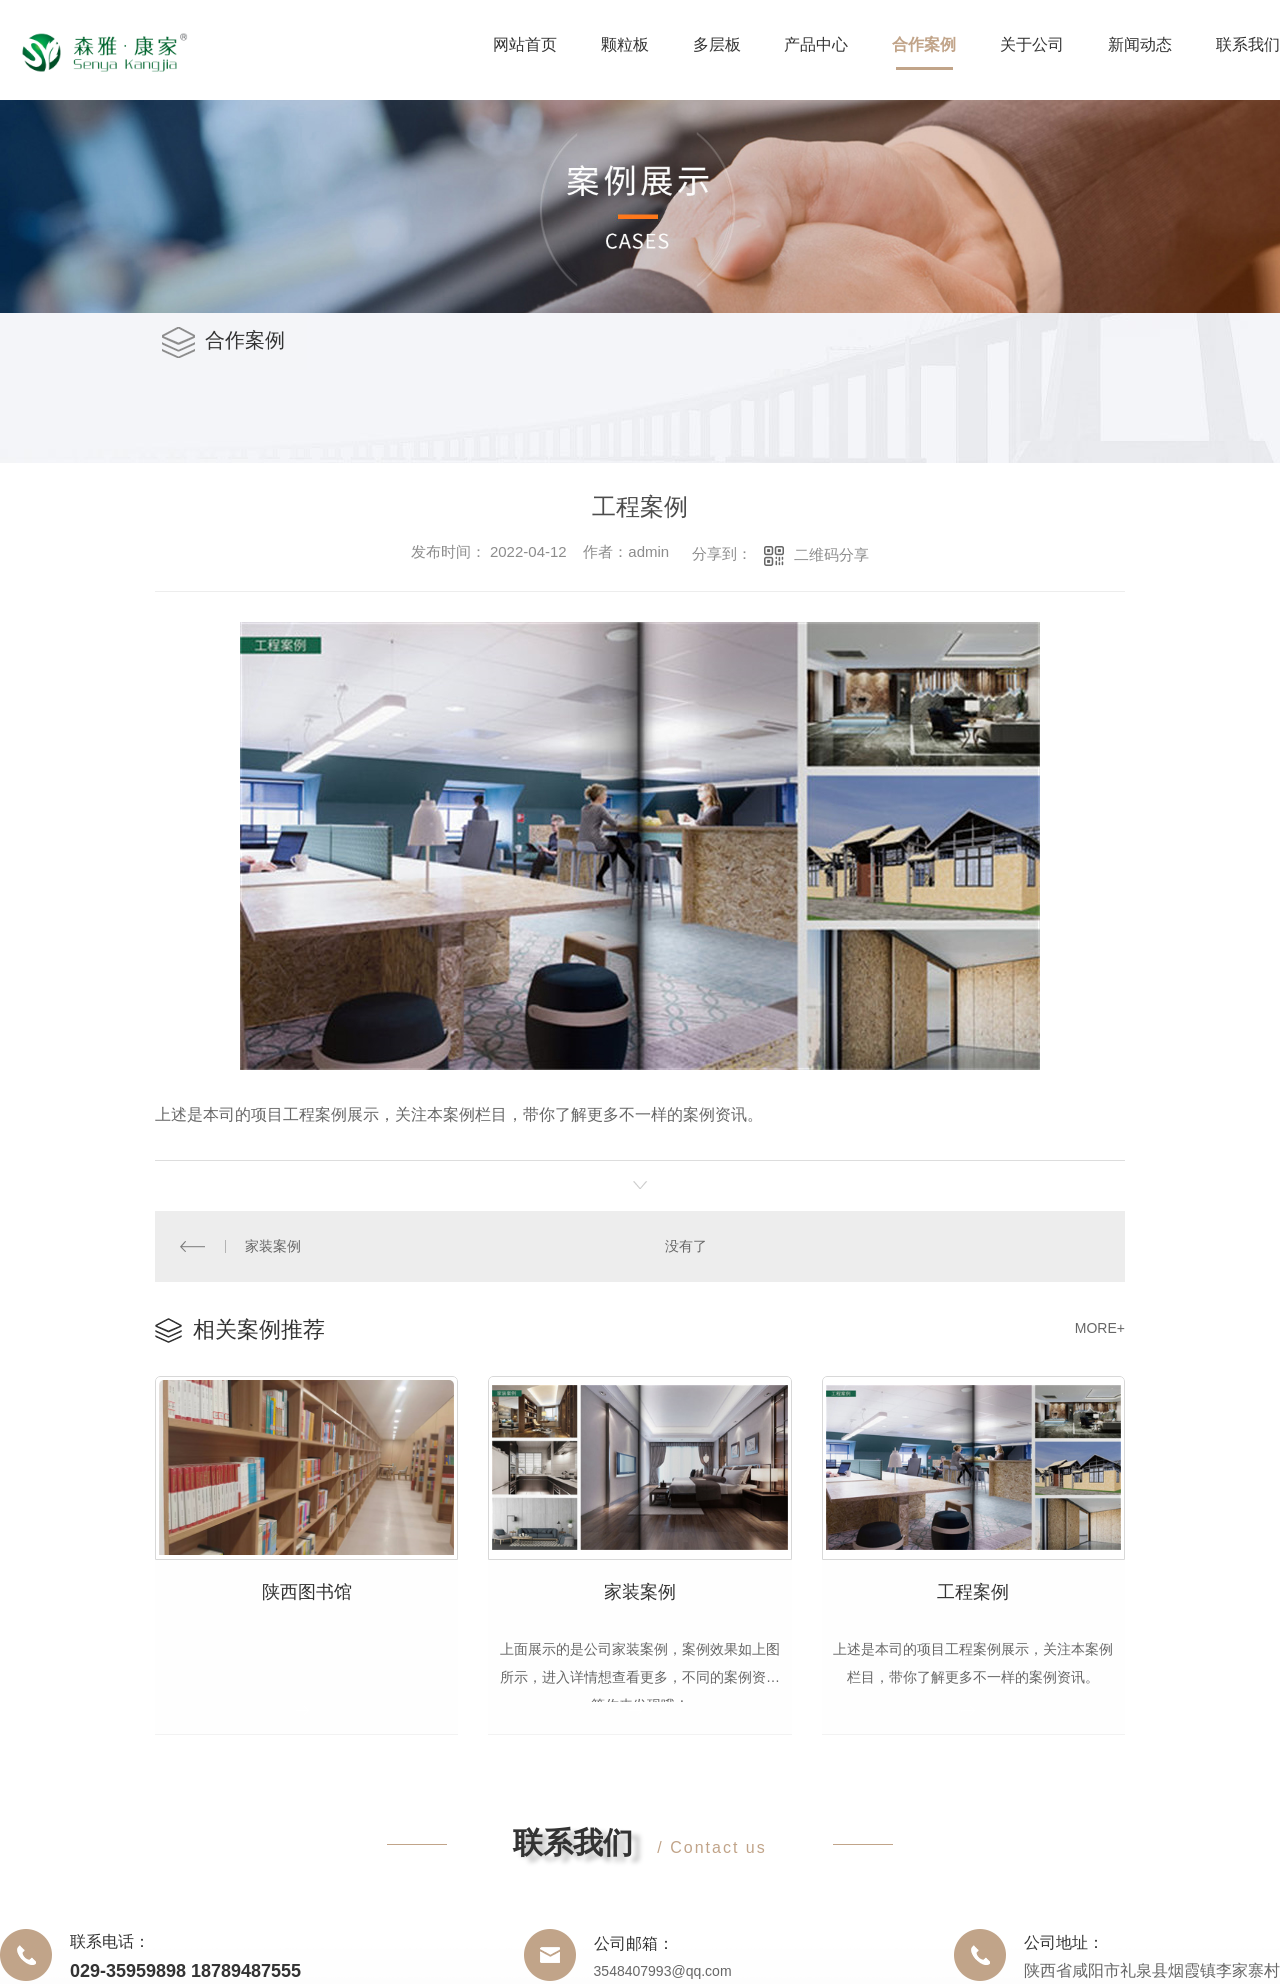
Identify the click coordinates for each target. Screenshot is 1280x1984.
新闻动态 (1140, 44)
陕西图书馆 (307, 1591)
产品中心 (816, 44)
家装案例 (273, 1246)
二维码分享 (831, 554)
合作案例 (924, 44)
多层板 (717, 44)
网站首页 (525, 44)
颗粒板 (625, 44)
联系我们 (1248, 44)
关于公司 (1032, 44)
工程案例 (973, 1591)
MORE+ (1100, 1327)
